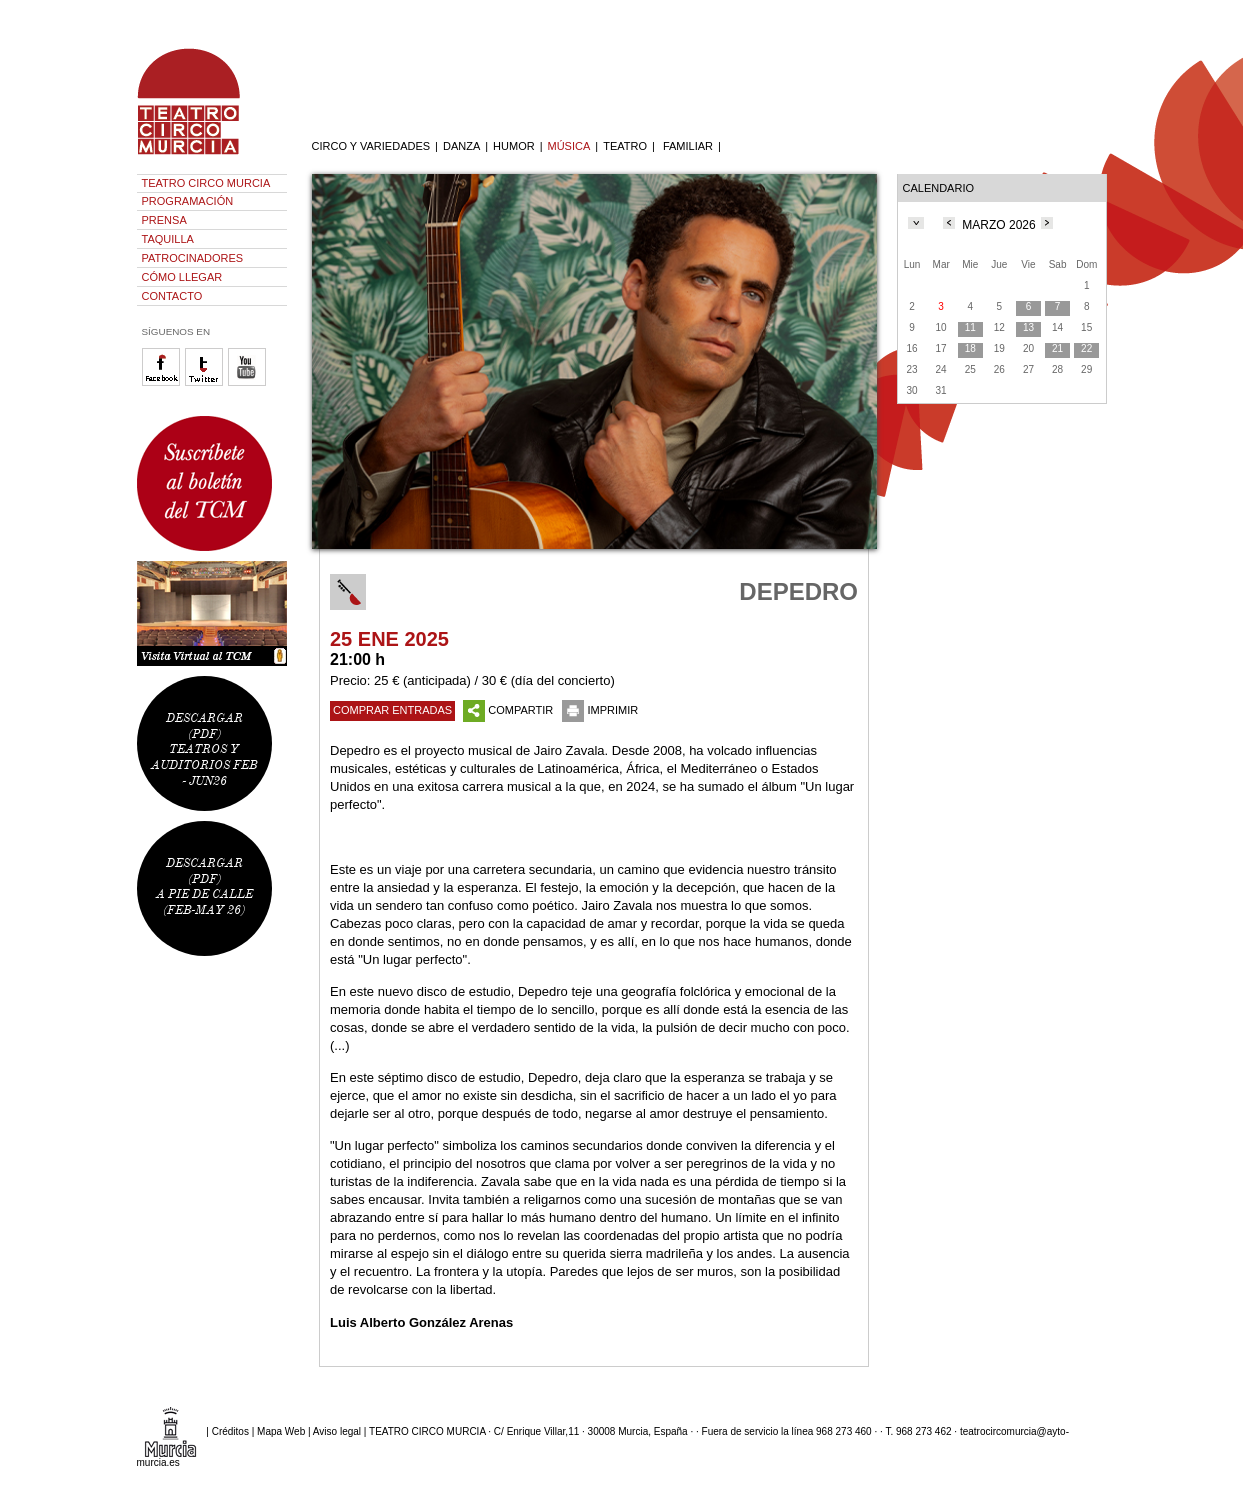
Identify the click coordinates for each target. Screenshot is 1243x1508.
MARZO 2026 (998, 225)
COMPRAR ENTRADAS (392, 710)
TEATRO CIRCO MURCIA (206, 183)
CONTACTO (172, 296)
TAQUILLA (168, 239)
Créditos (230, 1431)
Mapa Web (281, 1431)
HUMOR (514, 146)
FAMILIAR (688, 146)
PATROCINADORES (193, 258)
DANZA (461, 146)
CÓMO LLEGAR (182, 277)
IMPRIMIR (600, 710)
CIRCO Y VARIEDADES (371, 146)
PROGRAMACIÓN (188, 201)
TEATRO (625, 146)
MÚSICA (569, 146)
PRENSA (164, 220)
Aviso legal (337, 1431)
